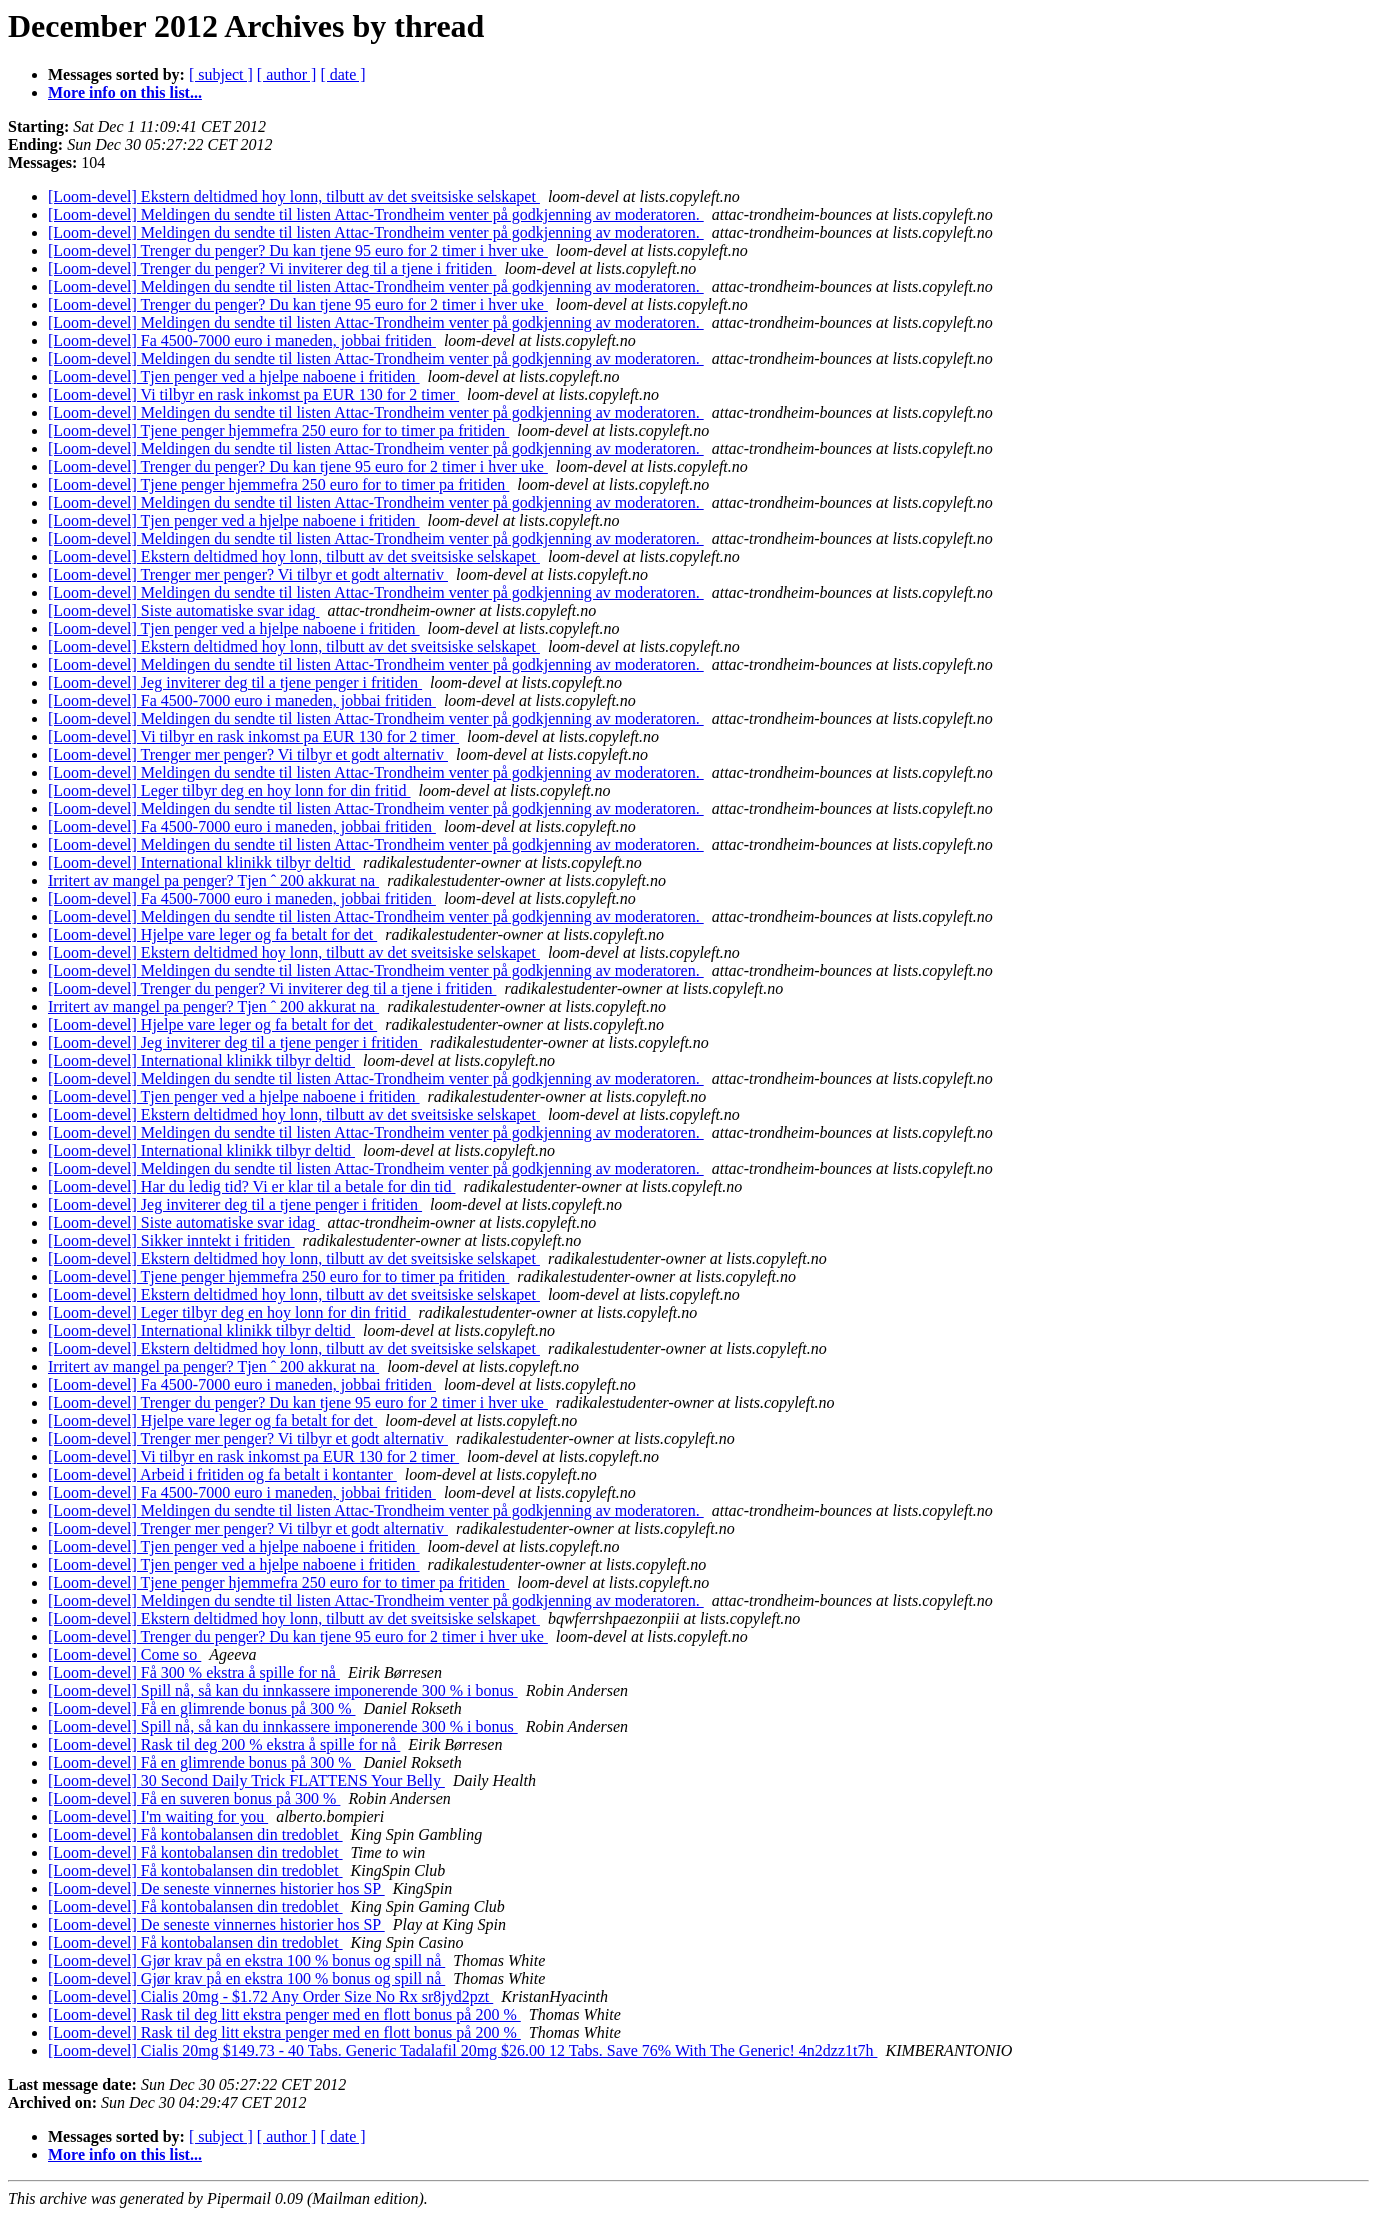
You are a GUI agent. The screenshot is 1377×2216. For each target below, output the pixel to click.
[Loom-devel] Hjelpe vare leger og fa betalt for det (212, 934)
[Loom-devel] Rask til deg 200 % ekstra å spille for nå (224, 1744)
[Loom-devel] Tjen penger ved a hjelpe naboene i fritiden (234, 376)
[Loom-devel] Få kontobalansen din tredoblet (195, 1834)
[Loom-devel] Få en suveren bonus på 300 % (194, 1798)
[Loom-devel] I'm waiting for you (158, 1816)
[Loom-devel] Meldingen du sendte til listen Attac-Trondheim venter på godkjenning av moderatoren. (376, 214)
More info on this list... (125, 92)
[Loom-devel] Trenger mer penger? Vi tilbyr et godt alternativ (248, 574)
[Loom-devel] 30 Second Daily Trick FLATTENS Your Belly (246, 1780)
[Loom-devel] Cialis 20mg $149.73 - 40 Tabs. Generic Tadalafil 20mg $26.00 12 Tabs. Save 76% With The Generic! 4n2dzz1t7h (462, 2050)
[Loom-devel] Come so (124, 1654)
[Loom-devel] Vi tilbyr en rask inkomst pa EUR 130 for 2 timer (253, 394)
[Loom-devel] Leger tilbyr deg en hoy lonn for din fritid (229, 790)
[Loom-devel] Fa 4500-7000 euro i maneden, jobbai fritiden (242, 340)
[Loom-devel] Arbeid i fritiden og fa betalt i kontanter (222, 1474)
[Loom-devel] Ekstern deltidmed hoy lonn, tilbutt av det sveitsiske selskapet (294, 196)
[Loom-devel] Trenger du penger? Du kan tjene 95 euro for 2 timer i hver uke (298, 250)
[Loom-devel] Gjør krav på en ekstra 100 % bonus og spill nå (246, 1960)
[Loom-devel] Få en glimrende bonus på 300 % (201, 1708)
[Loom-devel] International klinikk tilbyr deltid (201, 862)
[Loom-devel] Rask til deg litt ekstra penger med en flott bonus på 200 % (284, 2014)
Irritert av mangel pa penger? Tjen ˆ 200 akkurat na (213, 880)
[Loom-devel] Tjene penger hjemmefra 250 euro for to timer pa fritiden (278, 430)
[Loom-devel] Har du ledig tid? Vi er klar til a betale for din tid (252, 1186)
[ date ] (342, 74)
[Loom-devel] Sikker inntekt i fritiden (171, 1240)
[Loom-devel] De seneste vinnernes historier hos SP (216, 1888)
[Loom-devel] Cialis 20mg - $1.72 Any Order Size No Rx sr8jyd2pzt (270, 1996)
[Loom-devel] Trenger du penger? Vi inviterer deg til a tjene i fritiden (272, 268)
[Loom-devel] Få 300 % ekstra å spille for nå (194, 1672)
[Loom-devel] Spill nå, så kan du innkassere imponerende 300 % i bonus (283, 1690)
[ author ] (287, 74)
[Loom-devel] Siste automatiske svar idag (183, 610)
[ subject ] (221, 74)
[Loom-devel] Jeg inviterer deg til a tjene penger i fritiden (235, 682)
